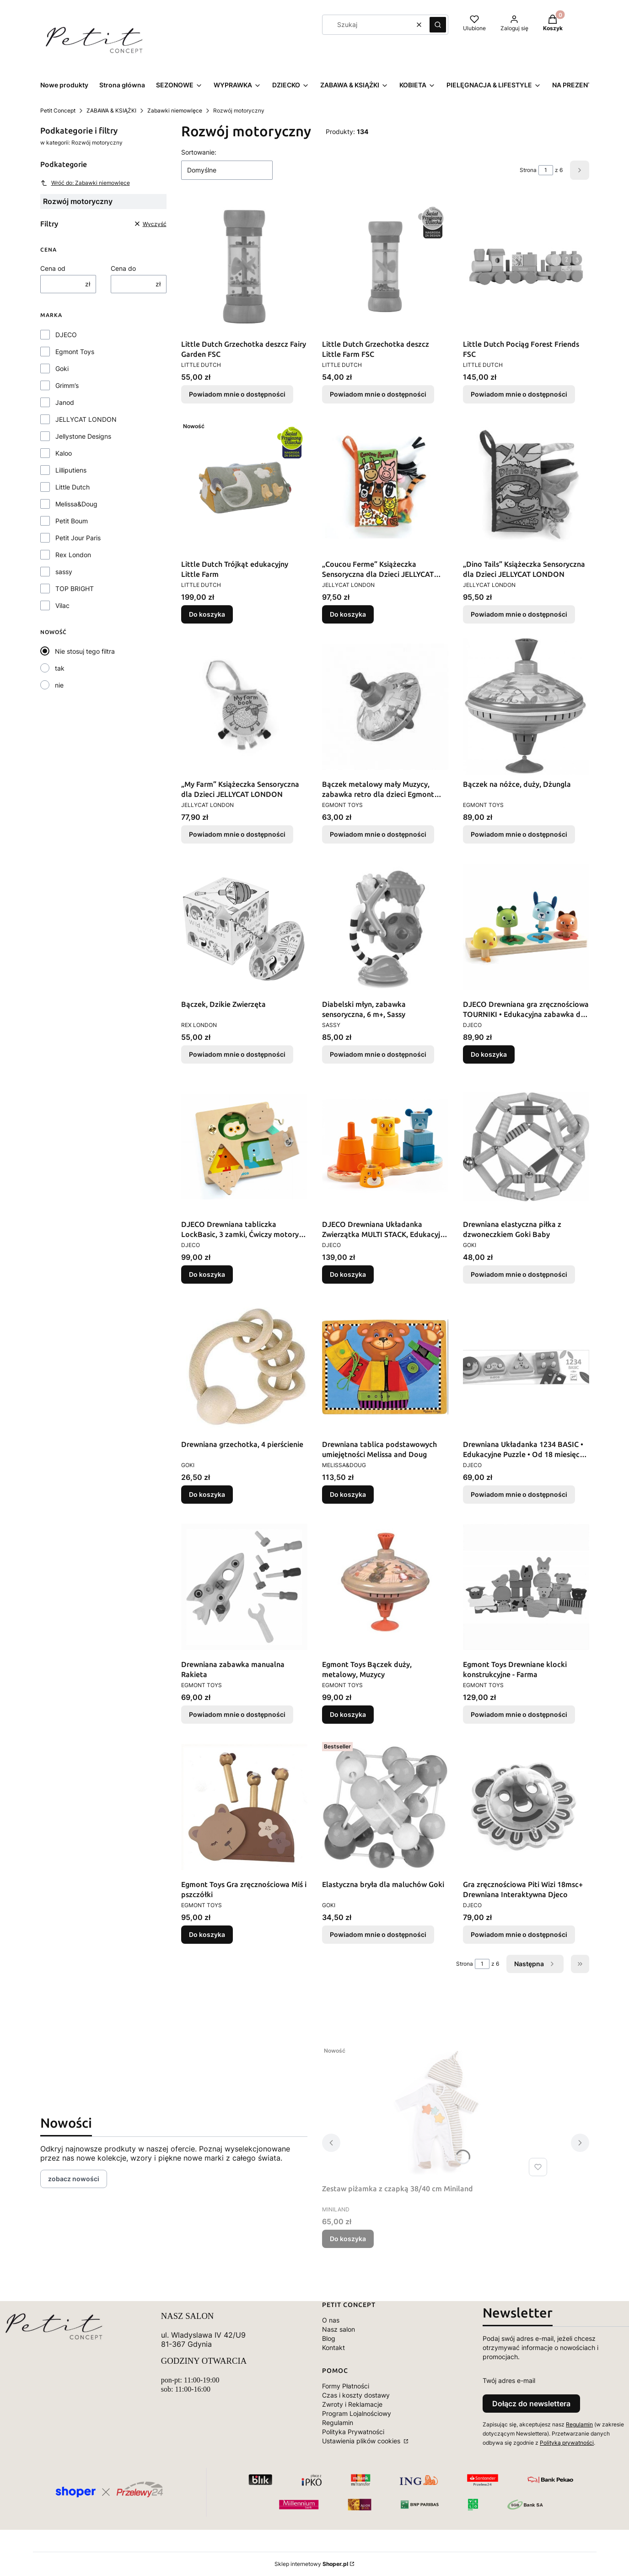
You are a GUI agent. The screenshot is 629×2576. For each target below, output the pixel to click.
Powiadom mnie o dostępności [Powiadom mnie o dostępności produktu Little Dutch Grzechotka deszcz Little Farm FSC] (378, 394)
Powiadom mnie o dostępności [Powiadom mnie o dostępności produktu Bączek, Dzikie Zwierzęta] (237, 1054)
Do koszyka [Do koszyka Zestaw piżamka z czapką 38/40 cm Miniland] (348, 2239)
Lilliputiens (70, 470)
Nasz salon (338, 2329)
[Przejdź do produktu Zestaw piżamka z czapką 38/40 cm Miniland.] (436, 2111)
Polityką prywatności (567, 2442)
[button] (438, 24)
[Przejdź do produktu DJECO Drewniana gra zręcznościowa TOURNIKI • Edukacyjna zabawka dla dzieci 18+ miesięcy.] (526, 926)
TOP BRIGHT (74, 588)
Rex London (73, 555)
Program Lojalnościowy (356, 2413)
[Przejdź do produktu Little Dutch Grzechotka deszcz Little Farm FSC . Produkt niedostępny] (385, 266)
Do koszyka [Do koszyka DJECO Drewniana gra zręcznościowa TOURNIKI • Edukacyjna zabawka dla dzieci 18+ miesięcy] (489, 1054)
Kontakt (333, 2347)
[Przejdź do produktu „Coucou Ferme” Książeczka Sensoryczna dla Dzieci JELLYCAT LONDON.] (385, 486)
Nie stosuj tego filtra (85, 651)
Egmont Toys (74, 351)
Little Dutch (72, 487)
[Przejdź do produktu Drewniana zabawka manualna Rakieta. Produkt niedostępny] (244, 1587)
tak (60, 668)
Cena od (52, 268)
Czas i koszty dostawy (356, 2395)
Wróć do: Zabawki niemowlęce (85, 183)
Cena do (123, 268)
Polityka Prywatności (353, 2432)
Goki (62, 368)
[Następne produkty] (535, 1964)
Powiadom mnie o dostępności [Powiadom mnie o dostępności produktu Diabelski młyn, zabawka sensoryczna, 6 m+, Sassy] (378, 1054)
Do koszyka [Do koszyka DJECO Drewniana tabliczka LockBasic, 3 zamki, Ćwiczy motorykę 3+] (207, 1274)
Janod (64, 402)
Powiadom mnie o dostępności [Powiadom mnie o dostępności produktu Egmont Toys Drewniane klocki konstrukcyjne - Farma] (519, 1714)
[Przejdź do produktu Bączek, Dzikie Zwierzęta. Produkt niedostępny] (244, 926)
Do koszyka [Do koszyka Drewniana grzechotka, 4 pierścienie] (207, 1494)
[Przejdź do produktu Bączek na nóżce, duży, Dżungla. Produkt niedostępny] (526, 706)
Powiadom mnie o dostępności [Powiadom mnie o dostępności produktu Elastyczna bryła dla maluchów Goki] (378, 1934)
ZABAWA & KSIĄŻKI (111, 110)
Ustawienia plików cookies (362, 2441)
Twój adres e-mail (509, 2380)
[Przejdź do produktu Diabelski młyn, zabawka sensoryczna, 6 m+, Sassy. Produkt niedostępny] (385, 926)
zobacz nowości (73, 2179)
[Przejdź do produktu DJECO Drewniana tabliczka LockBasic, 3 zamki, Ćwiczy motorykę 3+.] (244, 1146)
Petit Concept (57, 110)
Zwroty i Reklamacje (352, 2404)
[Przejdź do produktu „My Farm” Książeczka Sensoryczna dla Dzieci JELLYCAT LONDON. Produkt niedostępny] (244, 706)
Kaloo (63, 453)
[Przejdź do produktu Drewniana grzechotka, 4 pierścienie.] (244, 1367)
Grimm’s (67, 385)
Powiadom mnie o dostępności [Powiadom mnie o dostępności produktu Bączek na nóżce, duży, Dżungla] (519, 834)
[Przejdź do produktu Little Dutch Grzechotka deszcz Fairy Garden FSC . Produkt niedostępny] (244, 266)
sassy (63, 571)
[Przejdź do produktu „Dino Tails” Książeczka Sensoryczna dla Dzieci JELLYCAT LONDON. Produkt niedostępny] (526, 486)
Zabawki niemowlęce (174, 110)
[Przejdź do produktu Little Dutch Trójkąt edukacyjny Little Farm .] (244, 486)
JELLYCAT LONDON (86, 419)
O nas (330, 2320)
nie (59, 685)
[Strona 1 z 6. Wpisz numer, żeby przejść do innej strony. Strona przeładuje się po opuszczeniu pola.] (545, 170)
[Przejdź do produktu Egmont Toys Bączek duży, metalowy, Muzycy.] (385, 1587)
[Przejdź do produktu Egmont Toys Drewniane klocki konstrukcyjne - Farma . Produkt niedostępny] (526, 1587)
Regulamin (337, 2422)
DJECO (66, 335)
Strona (528, 170)
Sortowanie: (198, 152)
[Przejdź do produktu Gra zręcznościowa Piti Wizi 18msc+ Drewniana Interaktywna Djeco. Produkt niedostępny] (526, 1807)
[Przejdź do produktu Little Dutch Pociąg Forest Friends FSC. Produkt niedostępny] (526, 266)
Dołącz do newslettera (531, 2403)
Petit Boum (71, 521)
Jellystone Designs (83, 436)
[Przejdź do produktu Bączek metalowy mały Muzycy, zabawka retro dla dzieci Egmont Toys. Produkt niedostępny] (385, 706)
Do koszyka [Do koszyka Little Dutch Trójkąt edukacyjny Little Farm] (207, 614)
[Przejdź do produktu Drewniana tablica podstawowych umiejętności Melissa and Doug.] (385, 1367)
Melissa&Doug (76, 504)
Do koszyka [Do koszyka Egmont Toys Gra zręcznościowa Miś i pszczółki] (207, 1934)
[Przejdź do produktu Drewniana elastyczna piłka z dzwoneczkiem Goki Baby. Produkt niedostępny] (526, 1146)
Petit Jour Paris (78, 538)
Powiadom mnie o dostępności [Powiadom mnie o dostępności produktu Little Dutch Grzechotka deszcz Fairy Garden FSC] (237, 394)
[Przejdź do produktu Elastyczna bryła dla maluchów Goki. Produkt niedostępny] (385, 1807)
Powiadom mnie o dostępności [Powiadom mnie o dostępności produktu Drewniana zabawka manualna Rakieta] (237, 1714)
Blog (328, 2338)
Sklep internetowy (311, 2563)
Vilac (62, 605)
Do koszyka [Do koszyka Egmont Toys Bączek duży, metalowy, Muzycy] (348, 1714)
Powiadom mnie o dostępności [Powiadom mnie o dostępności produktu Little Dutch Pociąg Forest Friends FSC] (519, 394)
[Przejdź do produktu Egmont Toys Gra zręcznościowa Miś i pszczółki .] (244, 1807)
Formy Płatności (345, 2386)
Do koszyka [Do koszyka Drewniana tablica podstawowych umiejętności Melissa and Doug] (348, 1494)
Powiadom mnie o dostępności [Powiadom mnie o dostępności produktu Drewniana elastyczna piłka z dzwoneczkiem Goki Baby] (519, 1274)
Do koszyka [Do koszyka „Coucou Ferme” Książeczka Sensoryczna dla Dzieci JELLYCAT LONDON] (348, 614)
